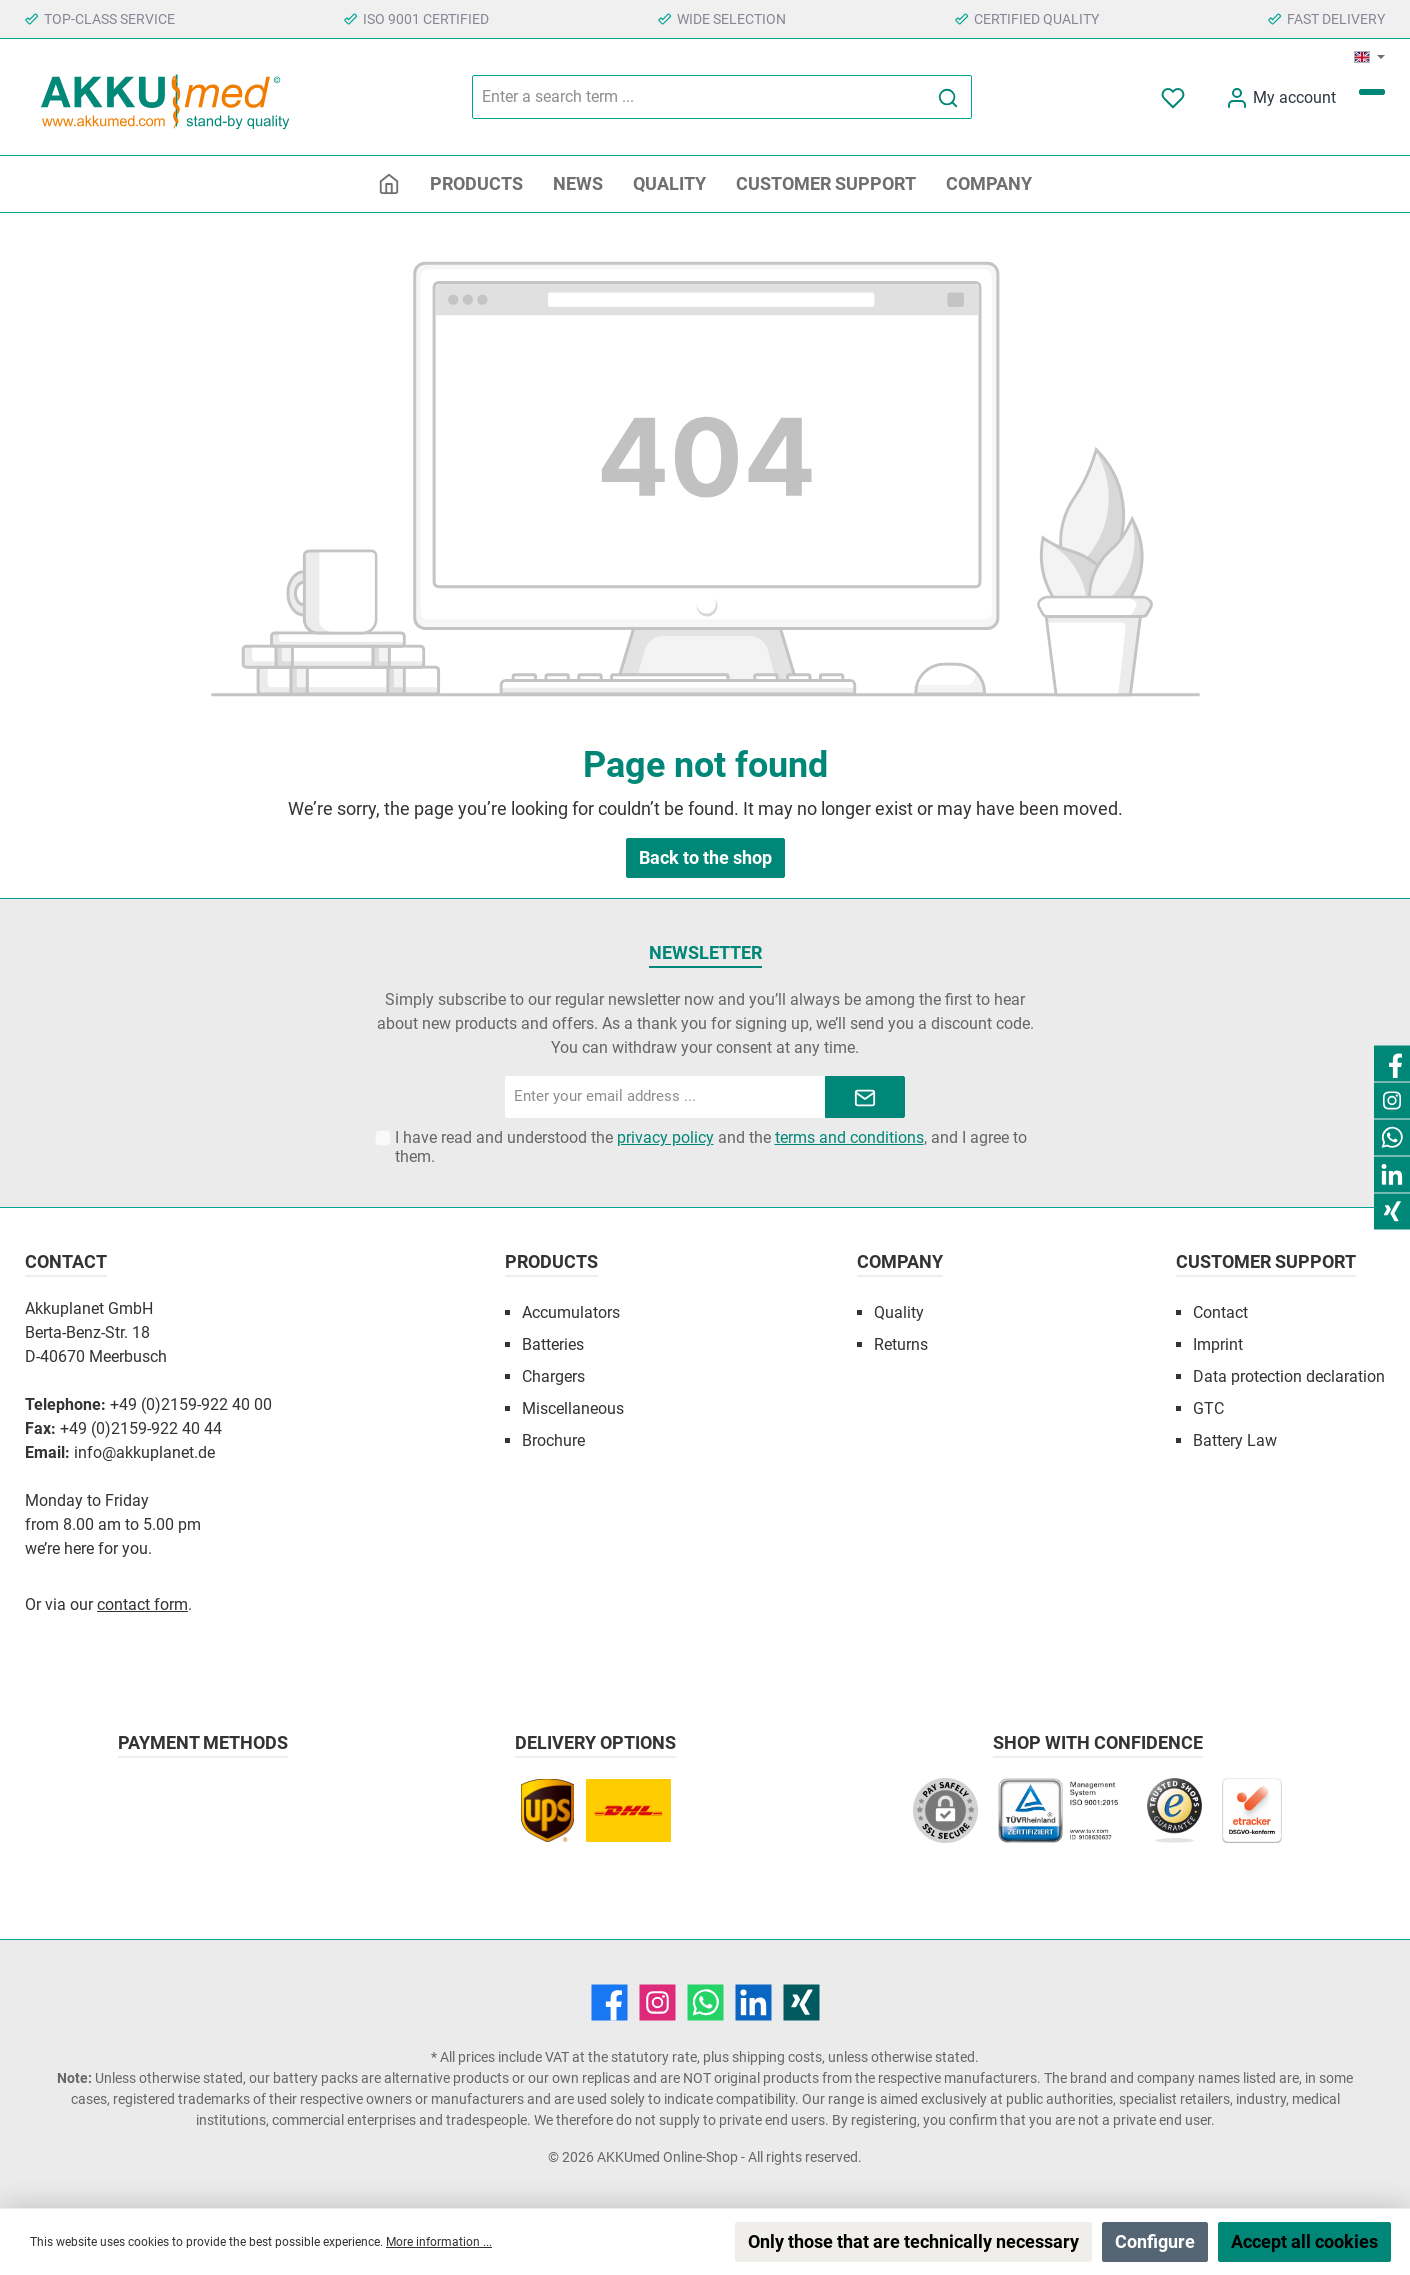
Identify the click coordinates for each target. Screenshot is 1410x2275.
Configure (1155, 2241)
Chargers (553, 1376)
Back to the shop (705, 857)
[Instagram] (657, 2002)
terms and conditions (849, 1137)
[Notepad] (1175, 97)
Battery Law (1235, 1440)
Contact (1220, 1312)
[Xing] (801, 2002)
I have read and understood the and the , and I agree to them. (711, 1147)
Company (900, 1261)
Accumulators (571, 1312)
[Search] (948, 97)
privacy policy (665, 1137)
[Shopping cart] (1372, 92)
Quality (899, 1312)
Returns (901, 1344)
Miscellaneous (573, 1408)
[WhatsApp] (705, 2002)
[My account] (1280, 97)
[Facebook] (609, 2002)
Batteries (553, 1344)
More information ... (439, 2242)
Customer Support (1266, 1261)
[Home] (389, 184)
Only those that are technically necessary (913, 2241)
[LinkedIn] (753, 2002)
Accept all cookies (1304, 2241)
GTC (1208, 1408)
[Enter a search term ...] (699, 97)
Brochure (553, 1440)
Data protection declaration (1289, 1376)
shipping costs (777, 2057)
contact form (142, 1604)
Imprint (1218, 1344)
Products (551, 1261)
